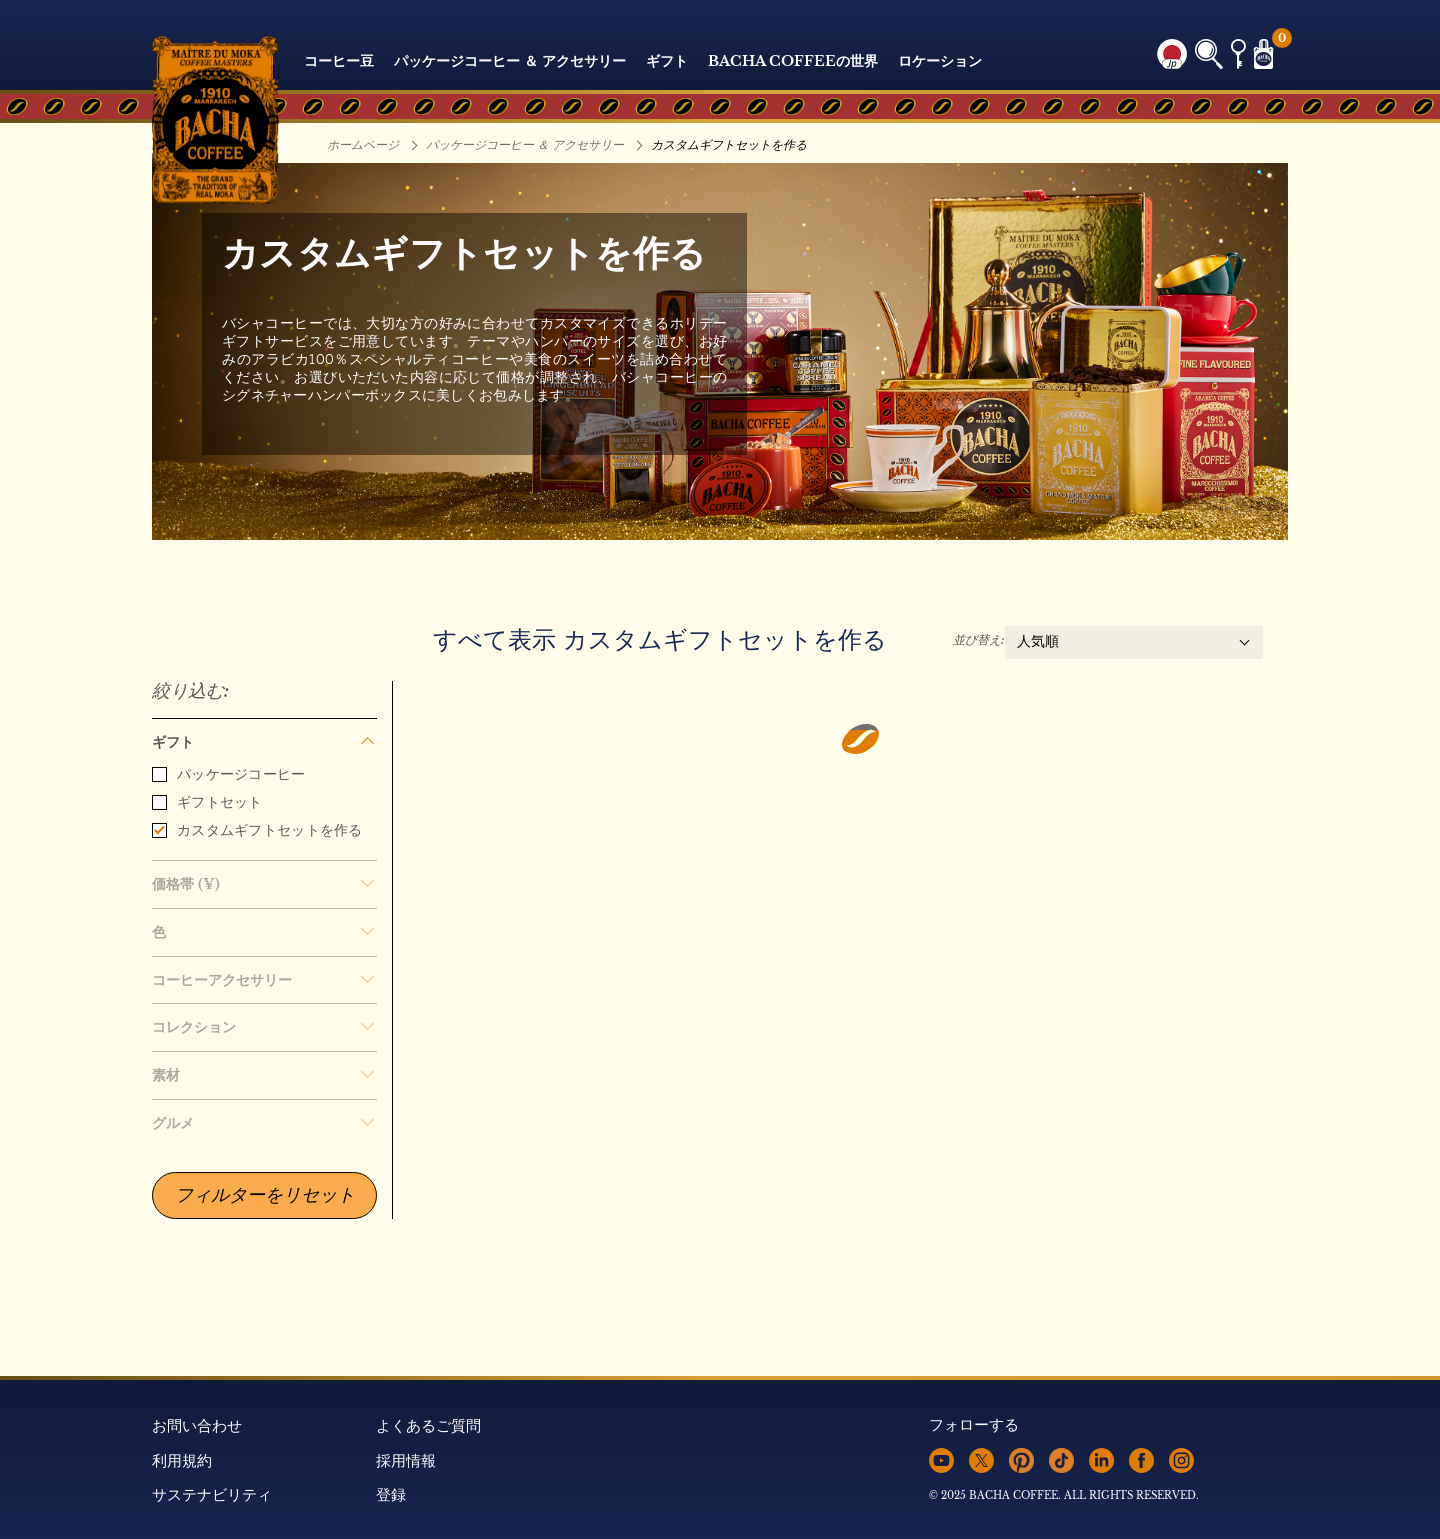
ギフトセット (207, 802)
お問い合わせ (197, 1425)
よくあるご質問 (428, 1425)
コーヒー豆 (339, 61)
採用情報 (406, 1460)
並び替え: (979, 640)
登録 (391, 1494)
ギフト (667, 61)
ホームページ (363, 144)
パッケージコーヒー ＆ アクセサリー (510, 61)
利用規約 (182, 1460)
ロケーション (940, 61)
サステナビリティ (212, 1494)
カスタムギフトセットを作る (257, 830)
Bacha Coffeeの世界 (793, 61)
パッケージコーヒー (229, 774)
